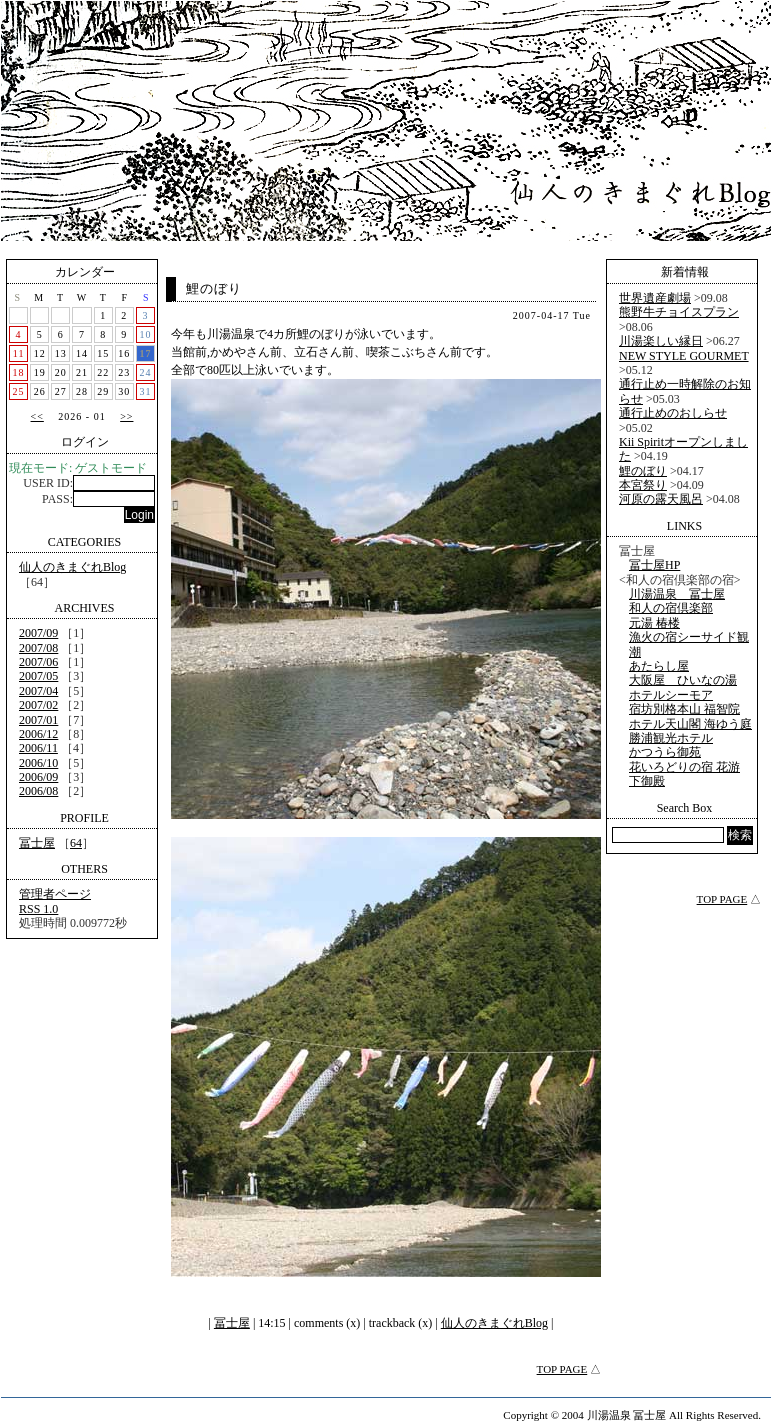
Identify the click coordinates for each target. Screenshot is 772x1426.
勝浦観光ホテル (671, 738)
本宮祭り (643, 485)
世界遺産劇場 (655, 298)
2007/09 (38, 633)
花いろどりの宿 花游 (684, 767)
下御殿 (647, 781)
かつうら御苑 (665, 752)
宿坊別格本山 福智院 (684, 709)
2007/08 (38, 648)
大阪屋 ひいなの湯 (683, 680)
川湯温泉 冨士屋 (677, 594)
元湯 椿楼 (654, 623)
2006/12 (38, 734)
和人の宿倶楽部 (671, 608)
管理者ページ (55, 894)
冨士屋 (37, 843)
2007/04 (38, 691)
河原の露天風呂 (661, 499)
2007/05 (38, 676)
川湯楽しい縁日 (661, 341)
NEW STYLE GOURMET (684, 356)
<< (37, 416)
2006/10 (38, 763)
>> (126, 416)
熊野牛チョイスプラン (679, 312)
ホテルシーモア (671, 695)
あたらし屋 (659, 666)
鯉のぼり (214, 288)
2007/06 (38, 662)
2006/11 (38, 748)
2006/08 (38, 791)
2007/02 (38, 705)
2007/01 (38, 720)
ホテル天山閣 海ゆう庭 (690, 724)
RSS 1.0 (38, 909)
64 (76, 843)
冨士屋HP (654, 565)
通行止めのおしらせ (673, 413)
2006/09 (38, 777)
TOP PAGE (562, 1369)
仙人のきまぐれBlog (72, 567)
